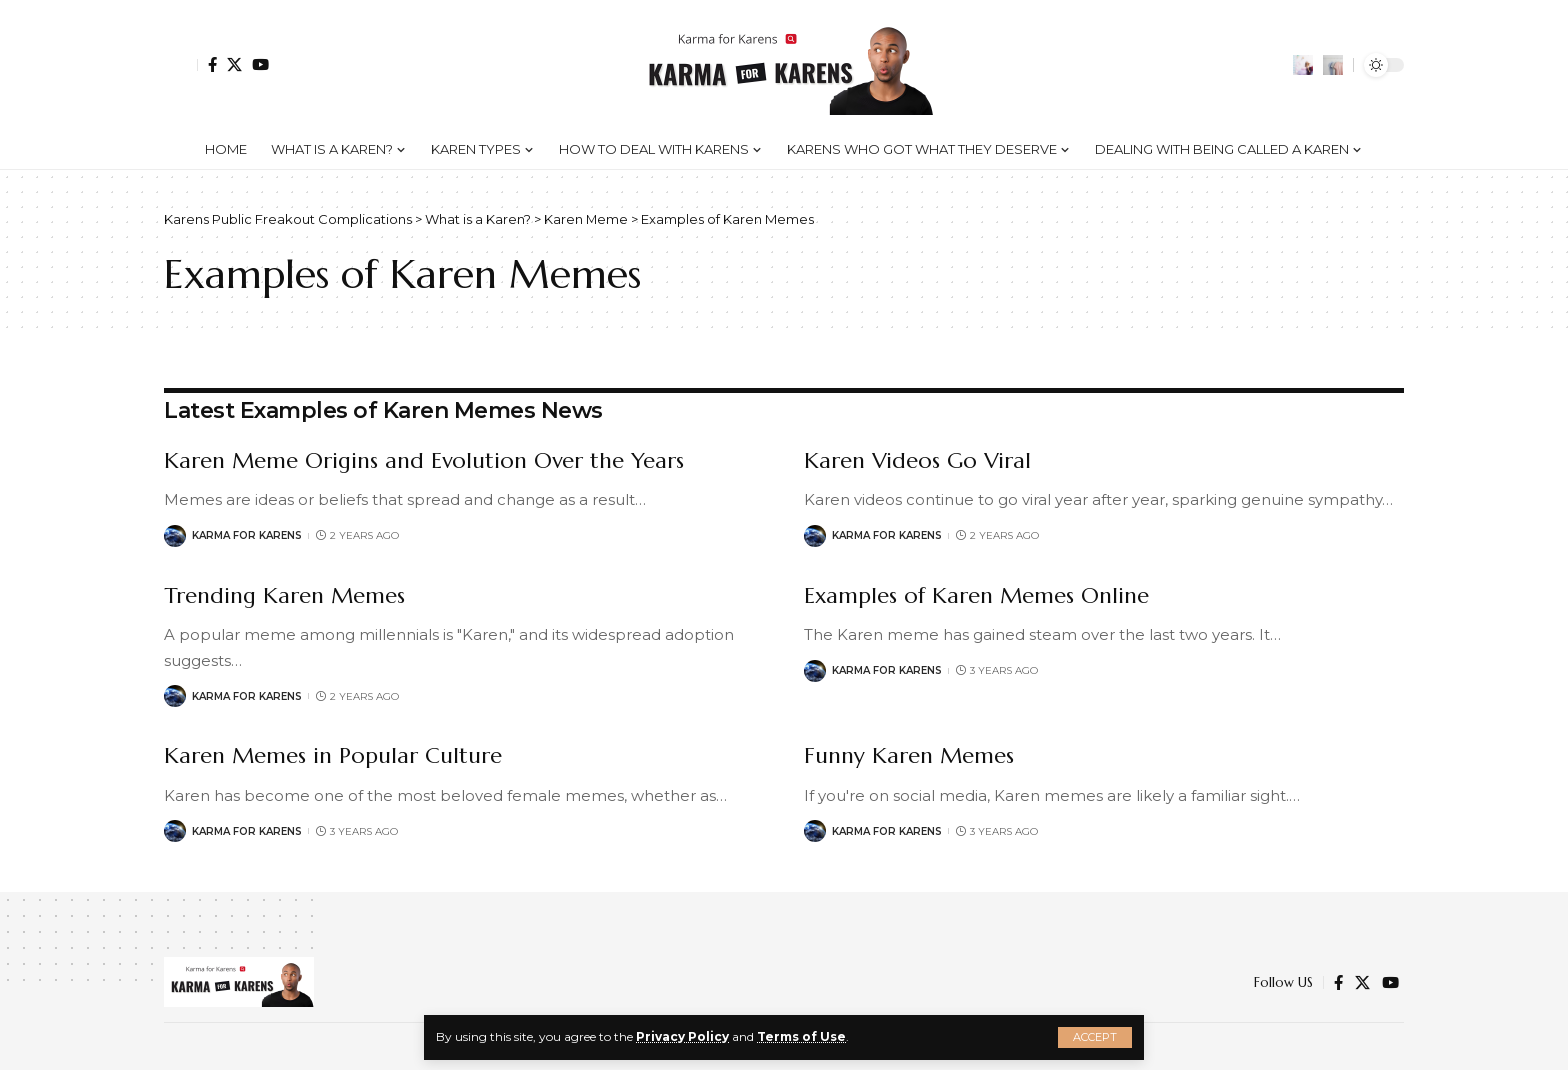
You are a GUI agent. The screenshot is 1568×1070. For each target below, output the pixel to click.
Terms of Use (801, 1036)
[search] (1333, 65)
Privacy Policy (682, 1036)
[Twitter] (234, 64)
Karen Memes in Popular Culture (333, 755)
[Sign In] (181, 65)
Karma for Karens (247, 535)
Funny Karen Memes (909, 755)
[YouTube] (260, 64)
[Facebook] (212, 64)
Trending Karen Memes (284, 595)
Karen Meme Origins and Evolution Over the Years (424, 460)
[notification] (1303, 65)
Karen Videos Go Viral (917, 460)
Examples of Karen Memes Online (977, 595)
